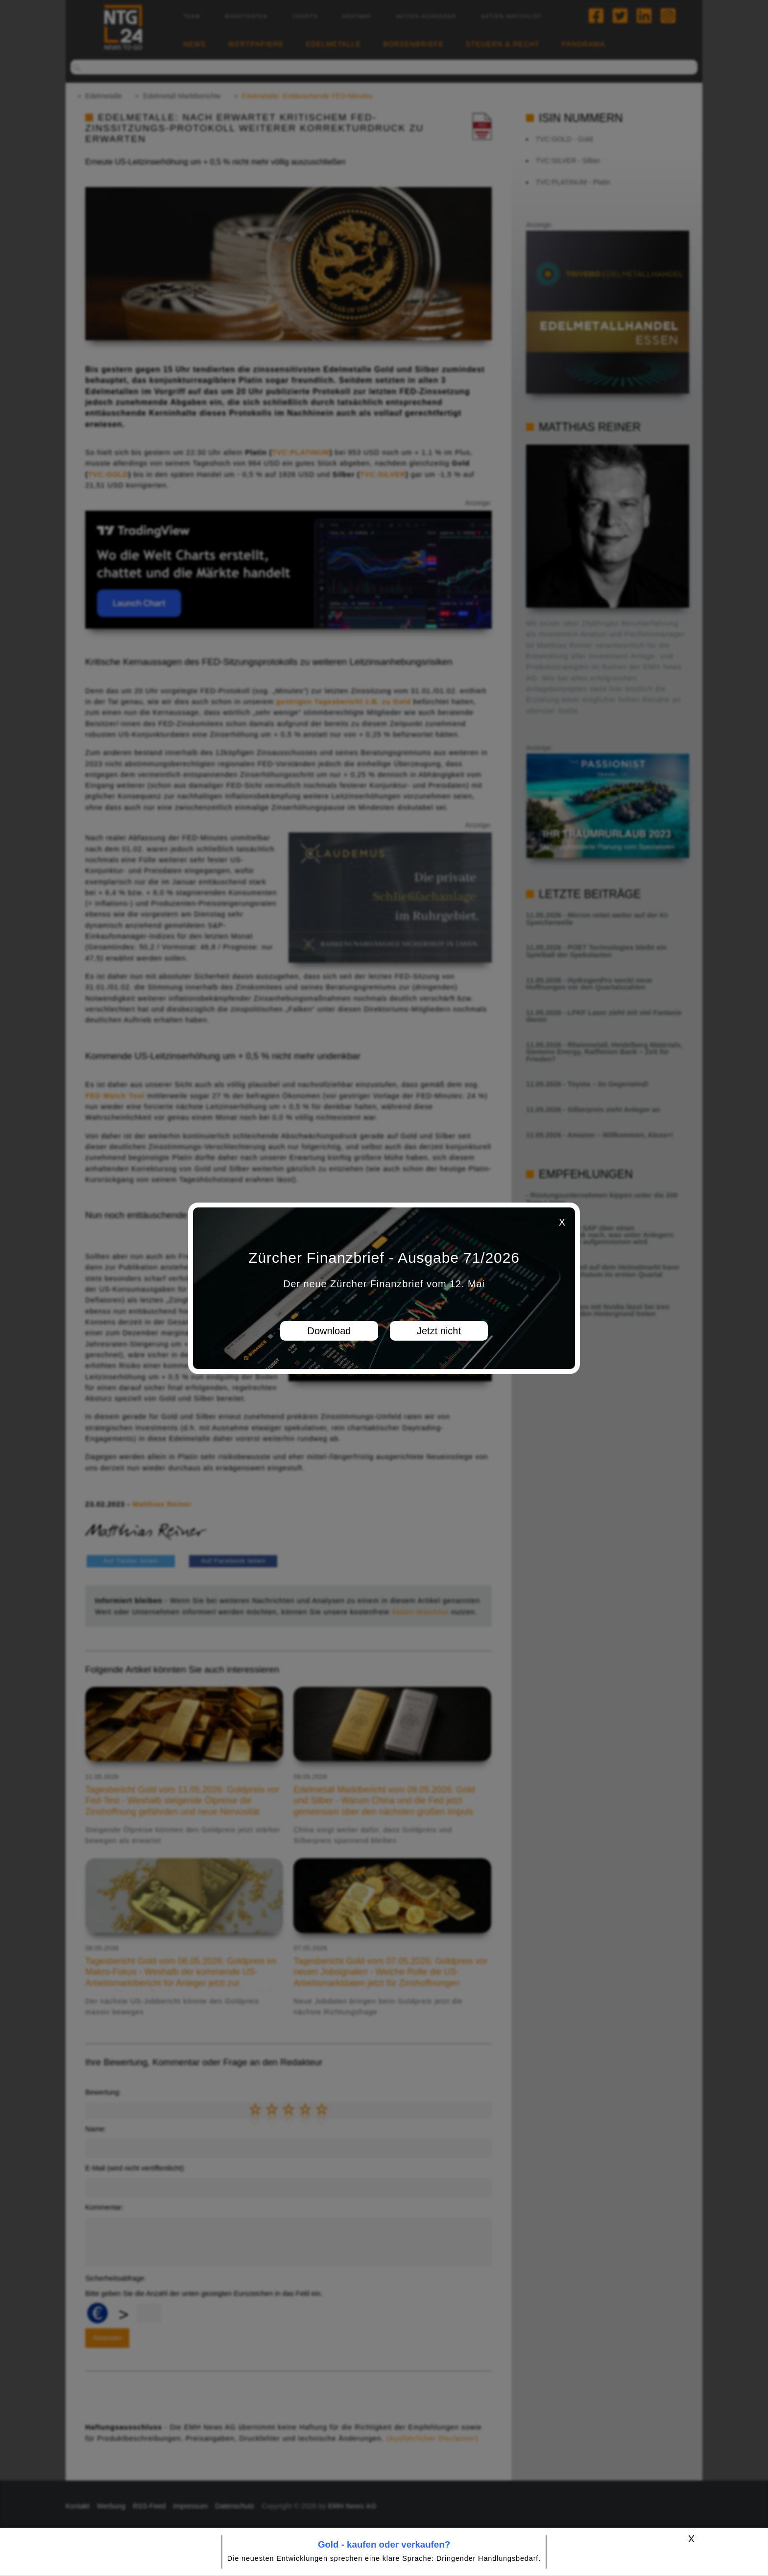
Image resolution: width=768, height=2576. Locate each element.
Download (329, 1330)
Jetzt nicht (439, 1330)
